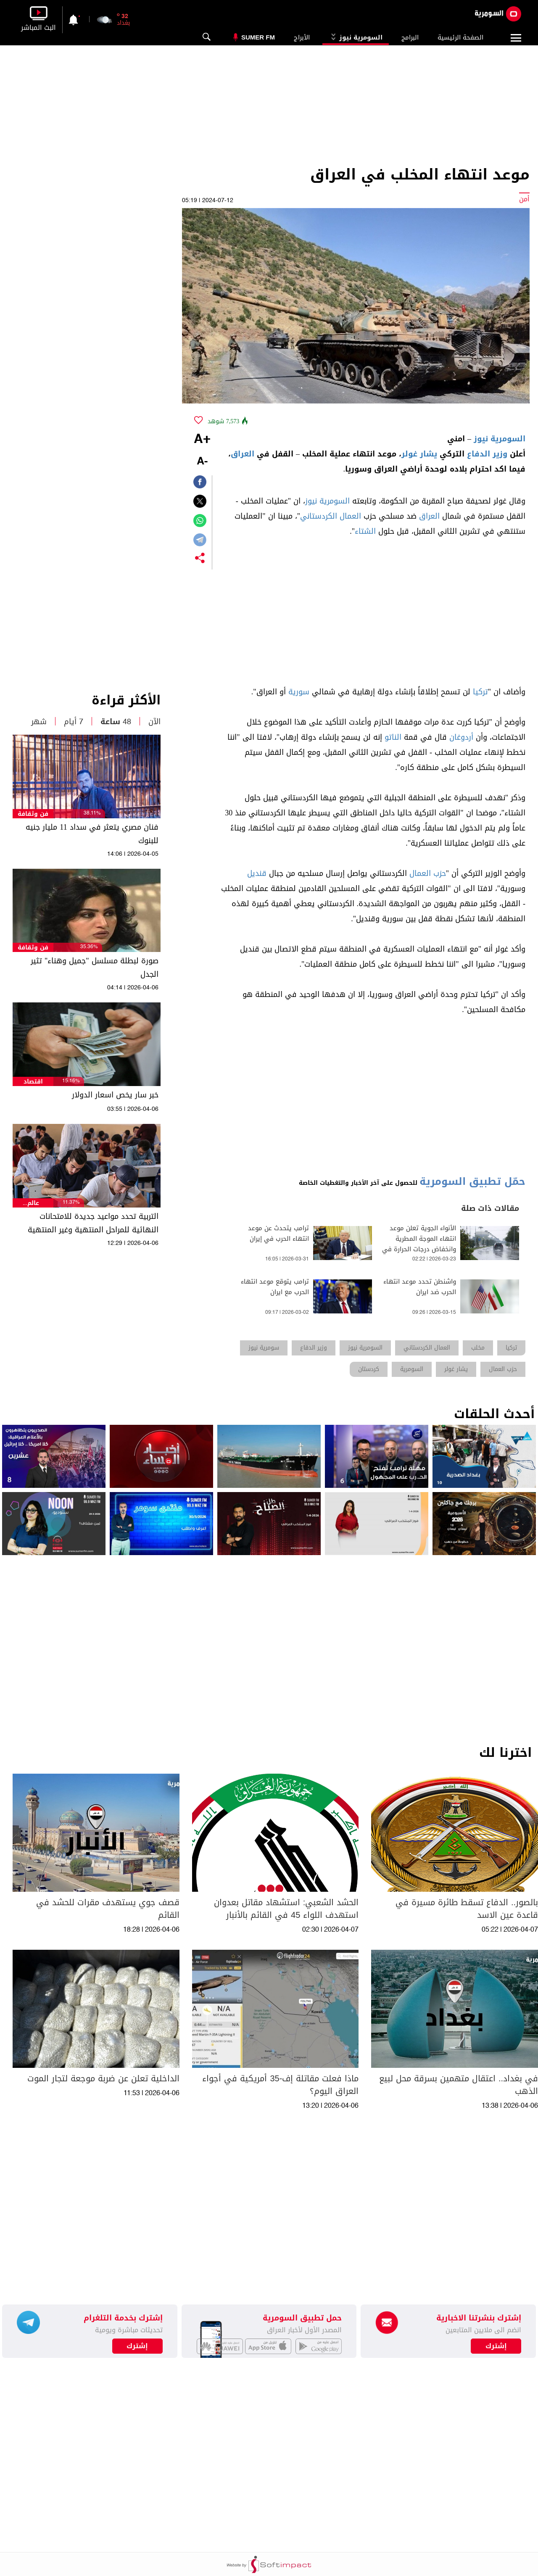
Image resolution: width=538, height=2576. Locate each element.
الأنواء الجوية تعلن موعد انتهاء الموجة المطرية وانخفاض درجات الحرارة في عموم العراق (419, 1244)
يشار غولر (419, 454)
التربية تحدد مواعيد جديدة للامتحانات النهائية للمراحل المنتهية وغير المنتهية (93, 1223)
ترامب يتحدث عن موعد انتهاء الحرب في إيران (278, 1233)
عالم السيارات (33, 1203)
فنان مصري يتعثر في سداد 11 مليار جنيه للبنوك (92, 833)
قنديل (256, 873)
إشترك (137, 2346)
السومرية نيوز (355, 37)
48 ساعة (115, 721)
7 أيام (73, 721)
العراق (242, 454)
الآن (154, 721)
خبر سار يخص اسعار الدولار (115, 1095)
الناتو (393, 737)
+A (202, 439)
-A (202, 461)
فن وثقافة (33, 814)
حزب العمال (427, 873)
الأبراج (302, 37)
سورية (298, 692)
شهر (39, 721)
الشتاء (365, 531)
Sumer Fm (258, 37)
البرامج (410, 37)
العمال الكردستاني (330, 516)
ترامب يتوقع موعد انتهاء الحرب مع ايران (275, 1286)
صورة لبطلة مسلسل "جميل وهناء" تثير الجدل (94, 967)
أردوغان (461, 737)
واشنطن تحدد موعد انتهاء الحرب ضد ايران (419, 1286)
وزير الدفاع (487, 454)
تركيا (480, 692)
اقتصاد (33, 1081)
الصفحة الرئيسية (460, 37)
